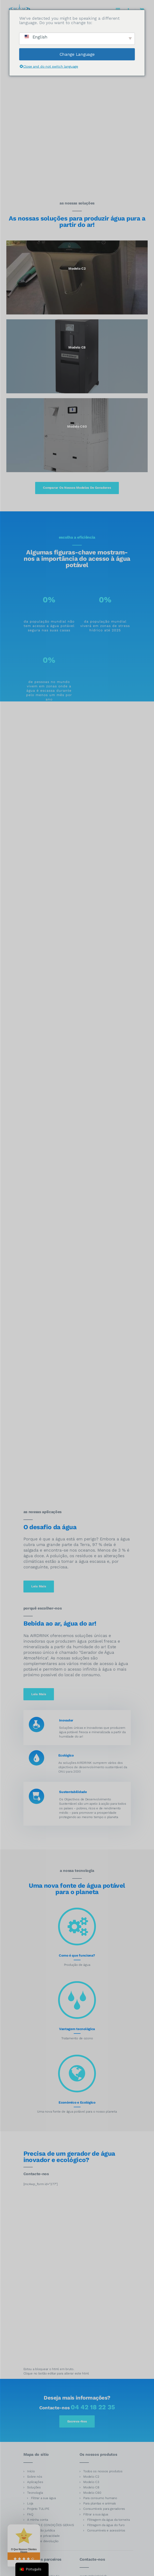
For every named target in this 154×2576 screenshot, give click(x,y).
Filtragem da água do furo (106, 2525)
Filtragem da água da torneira (108, 2519)
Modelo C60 (92, 2492)
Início (31, 2471)
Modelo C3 (91, 2482)
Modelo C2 (91, 2476)
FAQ (30, 2514)
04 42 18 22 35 (93, 2407)
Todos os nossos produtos (102, 2471)
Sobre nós (34, 2476)
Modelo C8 (91, 2487)
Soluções (34, 2487)
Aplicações (35, 2482)
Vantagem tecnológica (77, 2029)
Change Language (77, 54)
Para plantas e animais (99, 2503)
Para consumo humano (100, 2498)
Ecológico (66, 1755)
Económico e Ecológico (77, 2102)
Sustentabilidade (73, 1792)
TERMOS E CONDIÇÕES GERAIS (50, 2525)
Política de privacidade (43, 2536)
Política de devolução (42, 2541)
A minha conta (37, 2519)
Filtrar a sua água (43, 2498)
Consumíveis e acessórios (106, 2530)
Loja (30, 2503)
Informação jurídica (41, 2530)
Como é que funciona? (77, 1955)
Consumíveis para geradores (104, 2509)
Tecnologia (35, 2492)
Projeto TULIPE (38, 2509)
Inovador (66, 1720)
